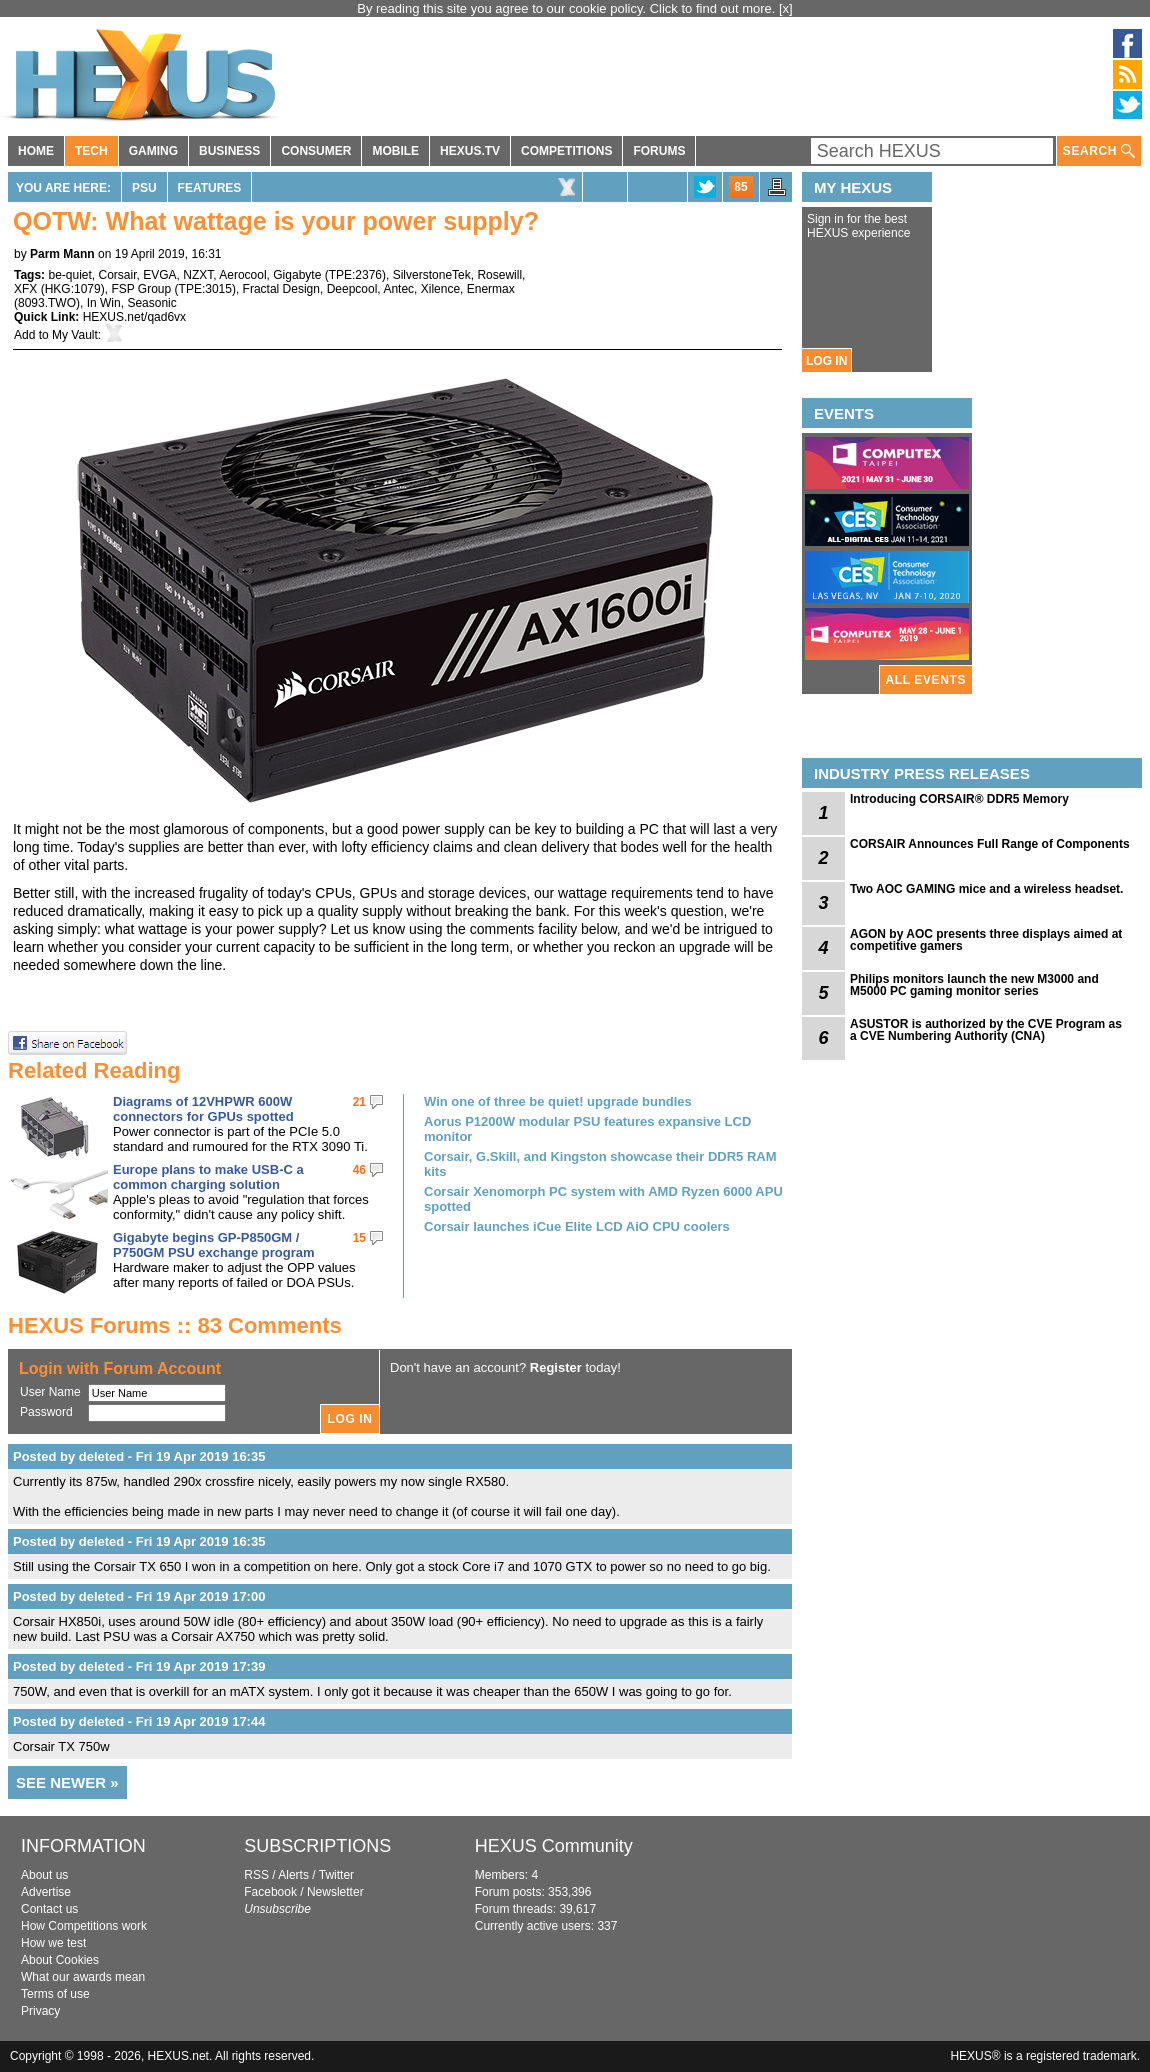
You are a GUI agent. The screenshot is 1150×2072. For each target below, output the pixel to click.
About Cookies (60, 1960)
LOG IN (826, 361)
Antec (398, 289)
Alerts (293, 1875)
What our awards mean (83, 1977)
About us (44, 1875)
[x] (786, 8)
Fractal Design (281, 289)
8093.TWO (47, 303)
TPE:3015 (205, 289)
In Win (104, 303)
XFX (25, 289)
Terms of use (55, 1994)
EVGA (159, 275)
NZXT (198, 275)
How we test (53, 1943)
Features (210, 188)
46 (359, 1170)
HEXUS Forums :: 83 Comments (175, 1325)
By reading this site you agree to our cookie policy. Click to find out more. (568, 8)
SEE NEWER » (67, 1782)
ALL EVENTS (926, 680)
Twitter (336, 1875)
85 (740, 187)
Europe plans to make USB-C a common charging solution (208, 1177)
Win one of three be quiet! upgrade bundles (558, 1101)
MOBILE (395, 151)
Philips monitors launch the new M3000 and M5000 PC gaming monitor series (974, 985)
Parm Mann (62, 254)
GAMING (153, 151)
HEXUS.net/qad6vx (134, 317)
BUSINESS (229, 151)
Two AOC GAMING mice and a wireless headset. (986, 889)
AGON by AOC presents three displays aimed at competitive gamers (986, 940)
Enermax (491, 289)
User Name (50, 1392)
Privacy (40, 2011)
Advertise (46, 1892)
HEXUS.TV (470, 151)
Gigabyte (297, 275)
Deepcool (352, 289)
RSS (256, 1875)
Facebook (270, 1892)
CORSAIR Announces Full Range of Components (990, 844)
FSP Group (141, 289)
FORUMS (659, 151)
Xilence (440, 289)
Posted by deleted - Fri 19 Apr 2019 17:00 (139, 1596)
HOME (36, 151)
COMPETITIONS (566, 151)
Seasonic (151, 303)
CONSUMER (316, 151)
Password (46, 1412)
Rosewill (499, 275)
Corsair (118, 275)
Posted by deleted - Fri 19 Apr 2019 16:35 (139, 1456)
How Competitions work (84, 1926)
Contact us (49, 1909)
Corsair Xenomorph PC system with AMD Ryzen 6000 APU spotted (603, 1199)
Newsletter (335, 1892)
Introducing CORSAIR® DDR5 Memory (959, 799)
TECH (91, 151)
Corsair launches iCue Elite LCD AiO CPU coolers (577, 1226)
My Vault (75, 335)
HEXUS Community (554, 1846)
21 (359, 1102)
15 (359, 1238)
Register (556, 1367)
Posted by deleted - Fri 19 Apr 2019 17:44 (139, 1721)
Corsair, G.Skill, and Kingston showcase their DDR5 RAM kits (600, 1164)
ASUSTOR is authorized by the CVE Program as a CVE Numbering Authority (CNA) (986, 1030)
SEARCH (1099, 151)
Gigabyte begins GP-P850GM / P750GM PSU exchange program (214, 1245)
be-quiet (69, 275)
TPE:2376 (355, 275)
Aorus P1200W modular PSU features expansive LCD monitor (587, 1129)
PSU (144, 188)
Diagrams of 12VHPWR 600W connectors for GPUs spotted (203, 1109)
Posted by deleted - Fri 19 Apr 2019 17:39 (139, 1666)
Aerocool (242, 275)
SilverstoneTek (432, 275)
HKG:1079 (73, 289)
